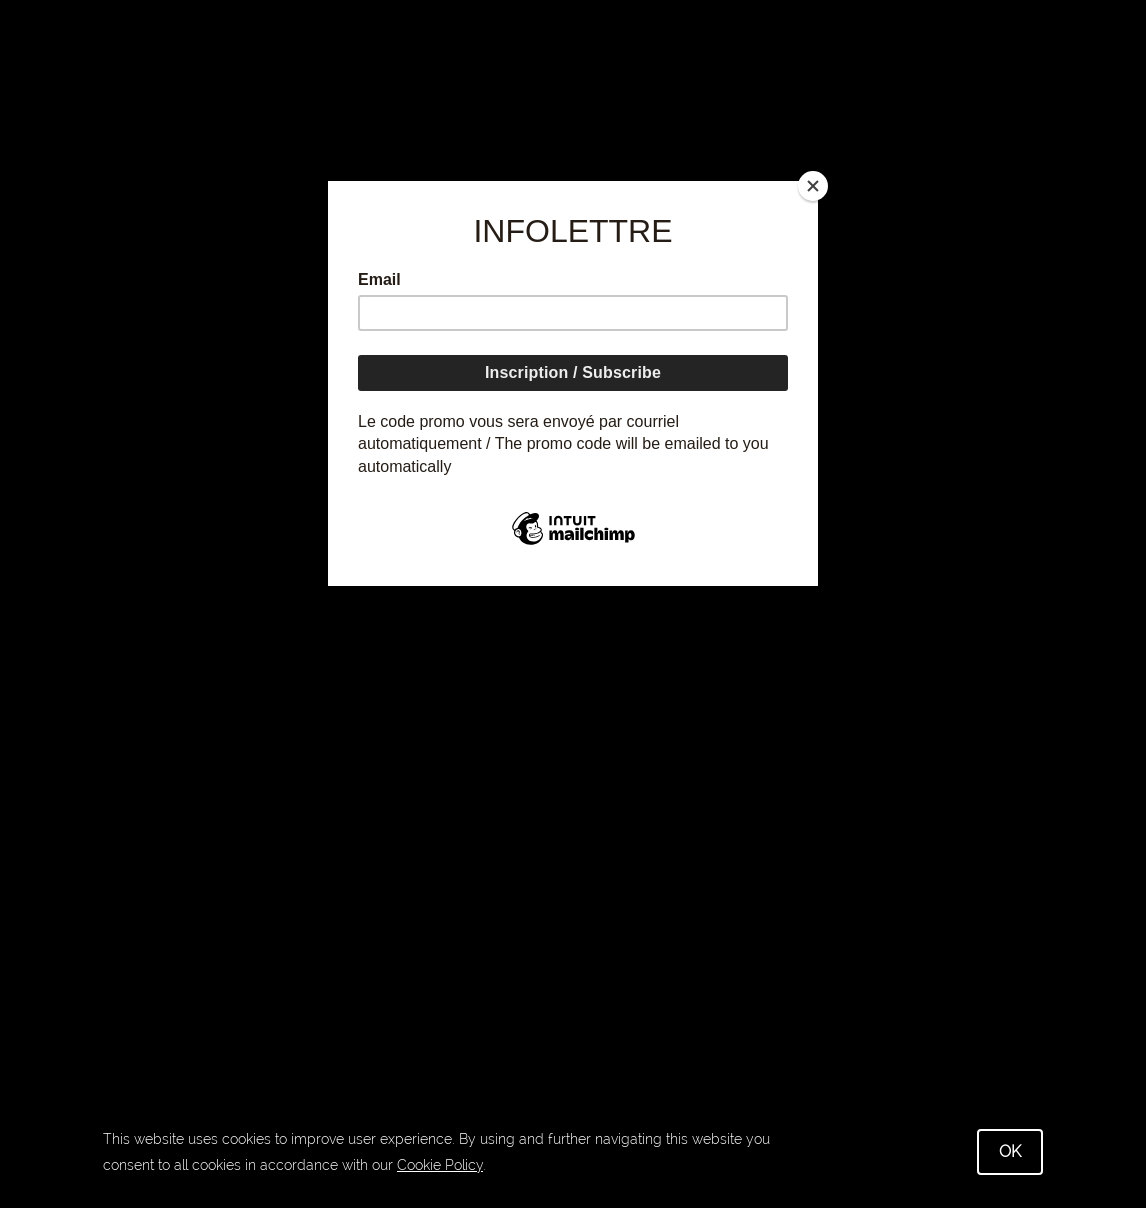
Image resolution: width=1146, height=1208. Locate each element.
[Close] (813, 186)
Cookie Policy (440, 1165)
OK (1010, 1151)
